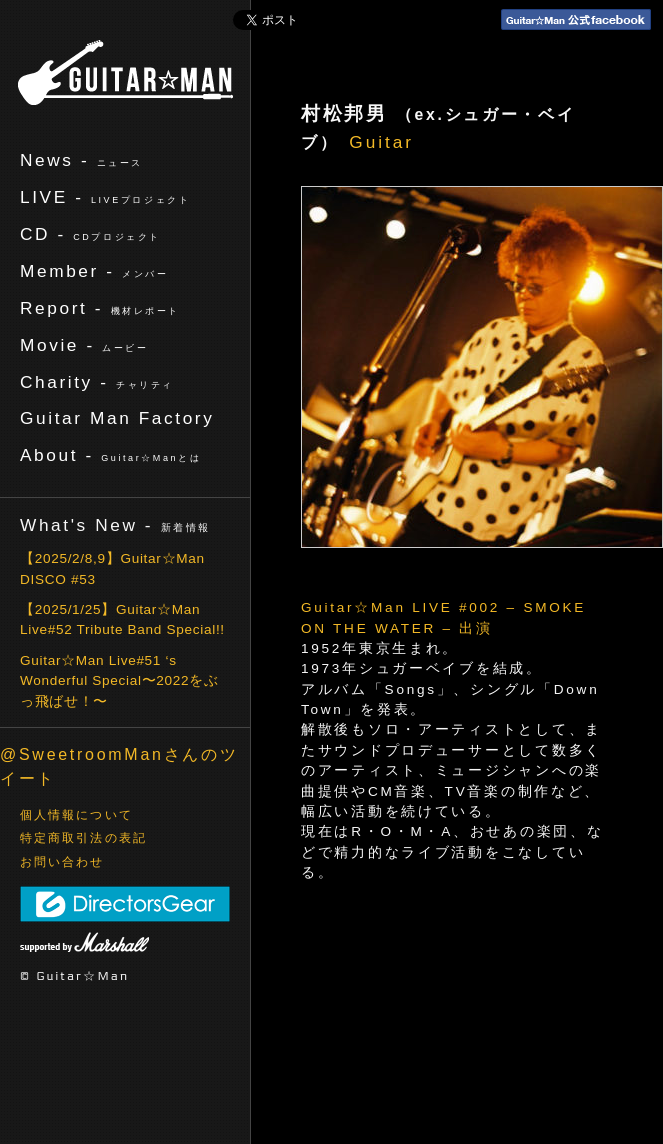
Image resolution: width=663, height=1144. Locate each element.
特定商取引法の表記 (83, 838)
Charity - (97, 382)
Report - (100, 308)
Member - (94, 271)
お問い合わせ (62, 862)
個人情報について (76, 815)
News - (81, 160)
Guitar (381, 142)
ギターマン (125, 72)
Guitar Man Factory (117, 418)
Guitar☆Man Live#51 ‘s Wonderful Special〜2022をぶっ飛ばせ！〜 (119, 681)
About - (110, 455)
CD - (90, 234)
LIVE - (105, 197)
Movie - (84, 345)
